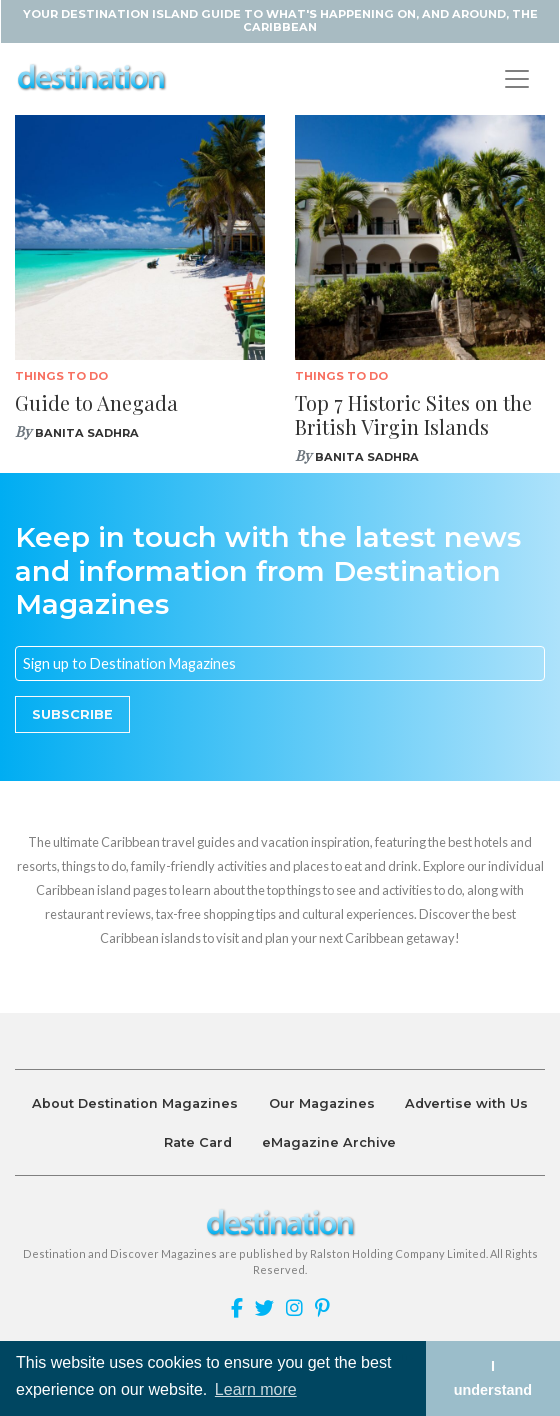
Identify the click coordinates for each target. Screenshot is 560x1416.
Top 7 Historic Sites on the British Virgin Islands (413, 414)
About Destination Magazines (135, 1103)
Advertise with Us (466, 1103)
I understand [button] (493, 1378)
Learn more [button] (256, 1389)
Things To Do (61, 376)
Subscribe (72, 714)
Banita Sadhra (87, 433)
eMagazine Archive (329, 1142)
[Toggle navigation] (517, 79)
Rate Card (198, 1142)
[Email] (280, 664)
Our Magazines (322, 1103)
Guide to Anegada (96, 402)
